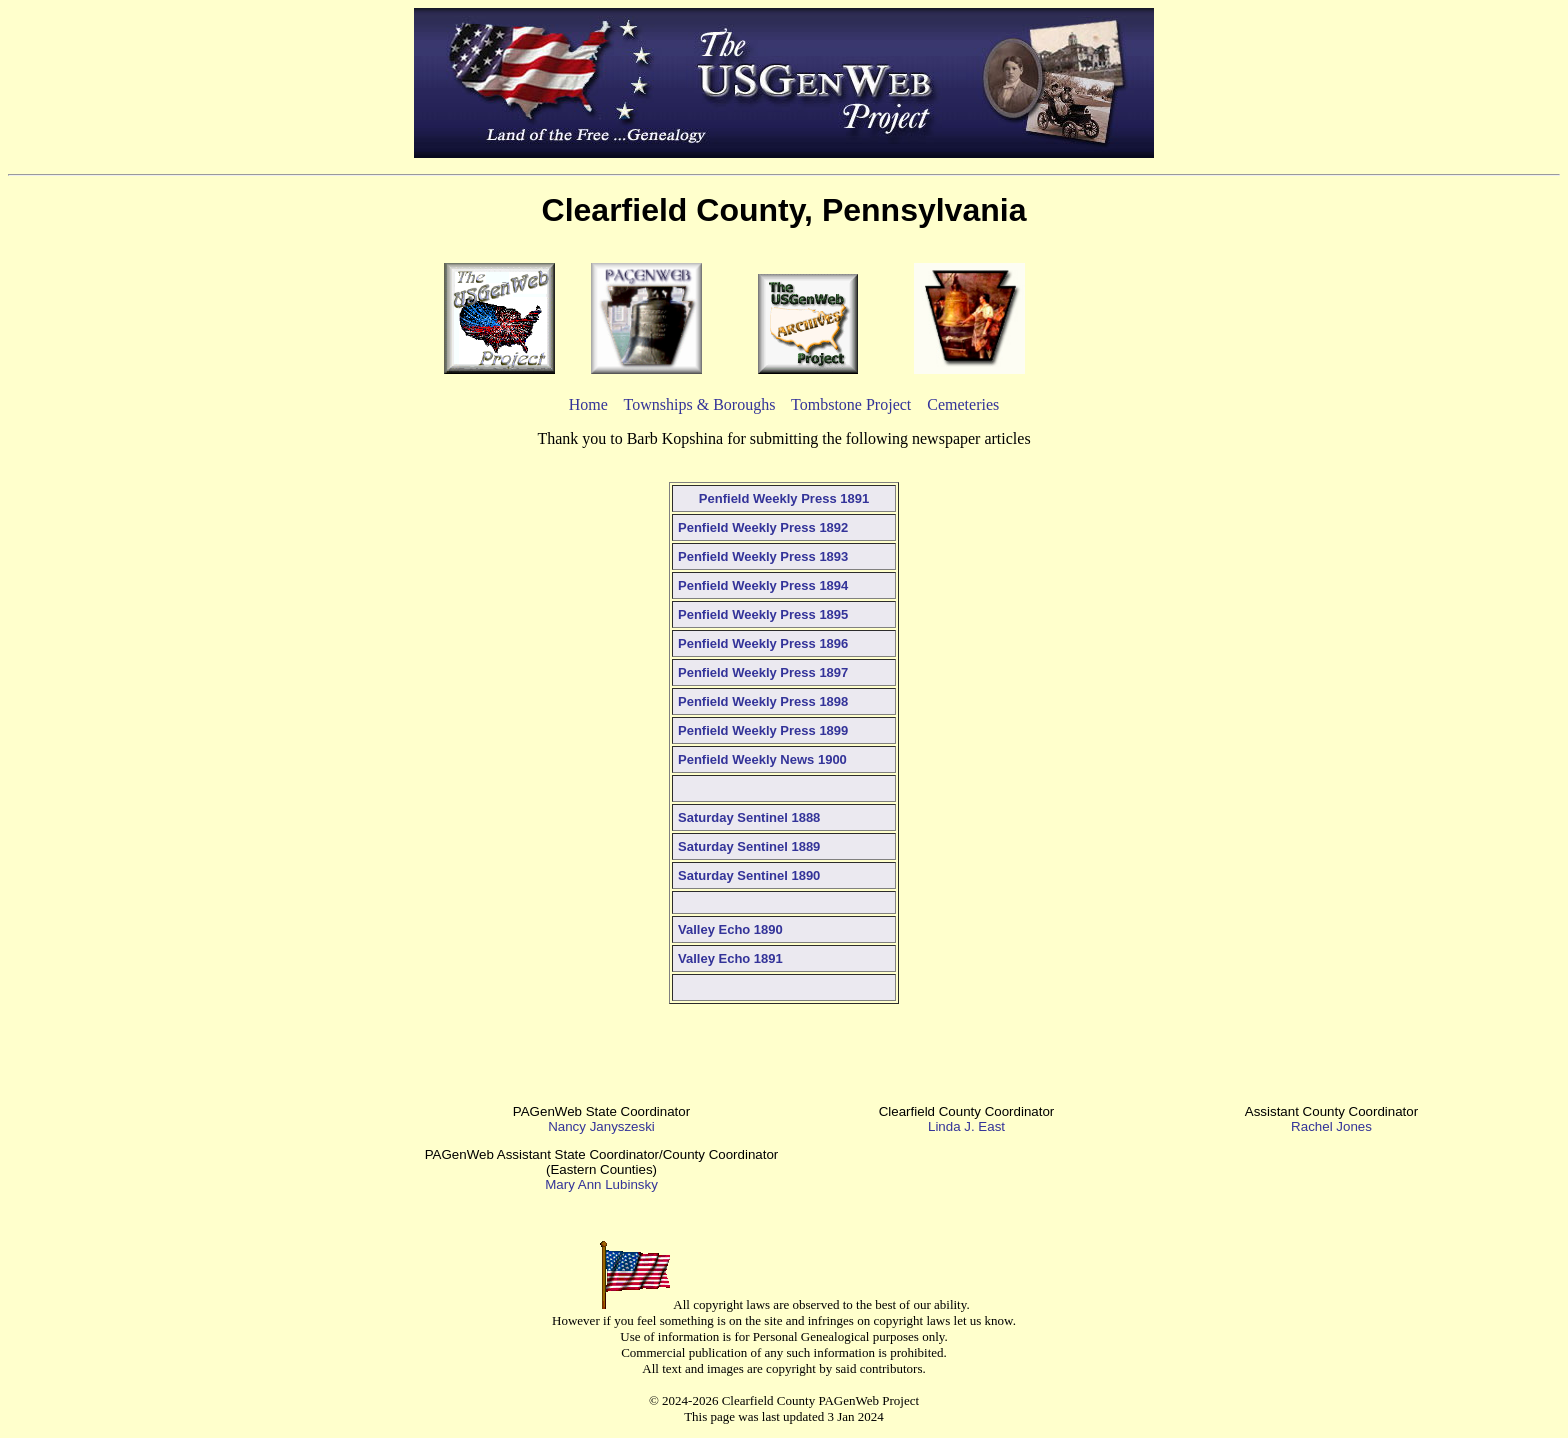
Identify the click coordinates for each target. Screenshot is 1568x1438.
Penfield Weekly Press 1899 (763, 730)
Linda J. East (966, 1126)
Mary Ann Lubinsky (601, 1184)
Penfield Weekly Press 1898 (763, 701)
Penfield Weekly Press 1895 (763, 614)
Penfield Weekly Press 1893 (763, 556)
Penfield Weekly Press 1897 (763, 672)
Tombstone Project (851, 404)
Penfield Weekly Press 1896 (763, 643)
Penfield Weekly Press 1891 (784, 498)
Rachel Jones (1331, 1126)
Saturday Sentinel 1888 (749, 817)
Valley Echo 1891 (730, 958)
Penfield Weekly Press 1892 (763, 527)
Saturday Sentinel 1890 (749, 875)
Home (588, 404)
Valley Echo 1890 (730, 929)
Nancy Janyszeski (601, 1126)
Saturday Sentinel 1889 (749, 846)
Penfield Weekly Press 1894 (763, 585)
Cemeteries (963, 404)
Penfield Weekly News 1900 (762, 759)
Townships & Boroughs (700, 404)
